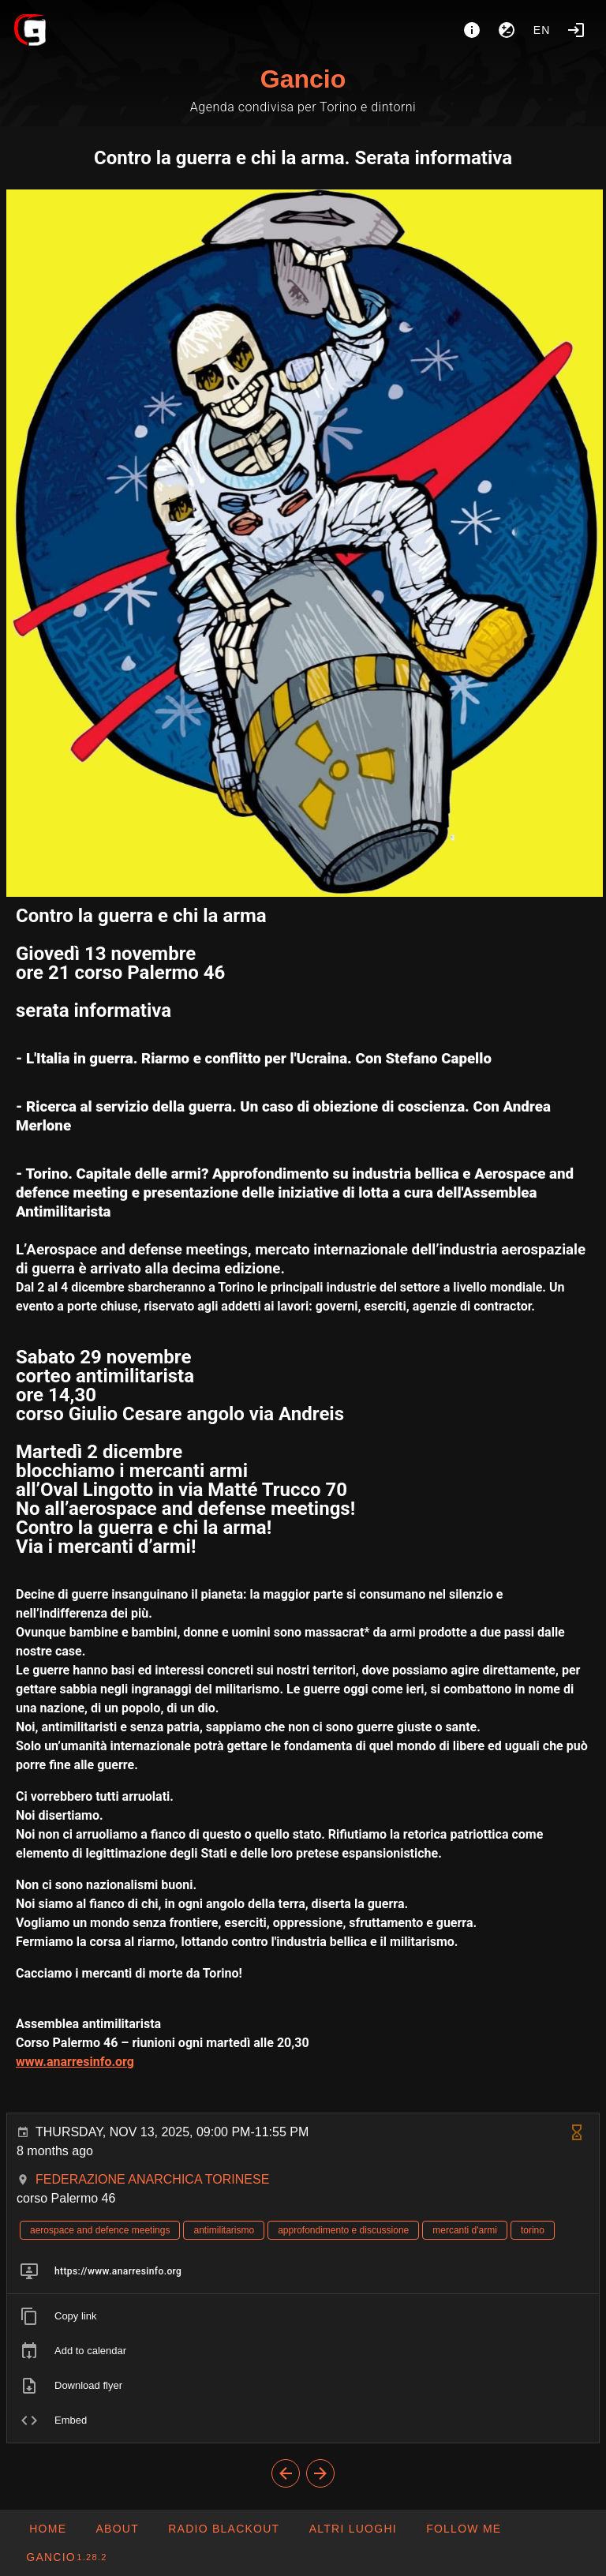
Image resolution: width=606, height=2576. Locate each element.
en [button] (542, 30)
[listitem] (303, 2271)
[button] (352, 2528)
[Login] (576, 30)
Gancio (303, 79)
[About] (471, 30)
